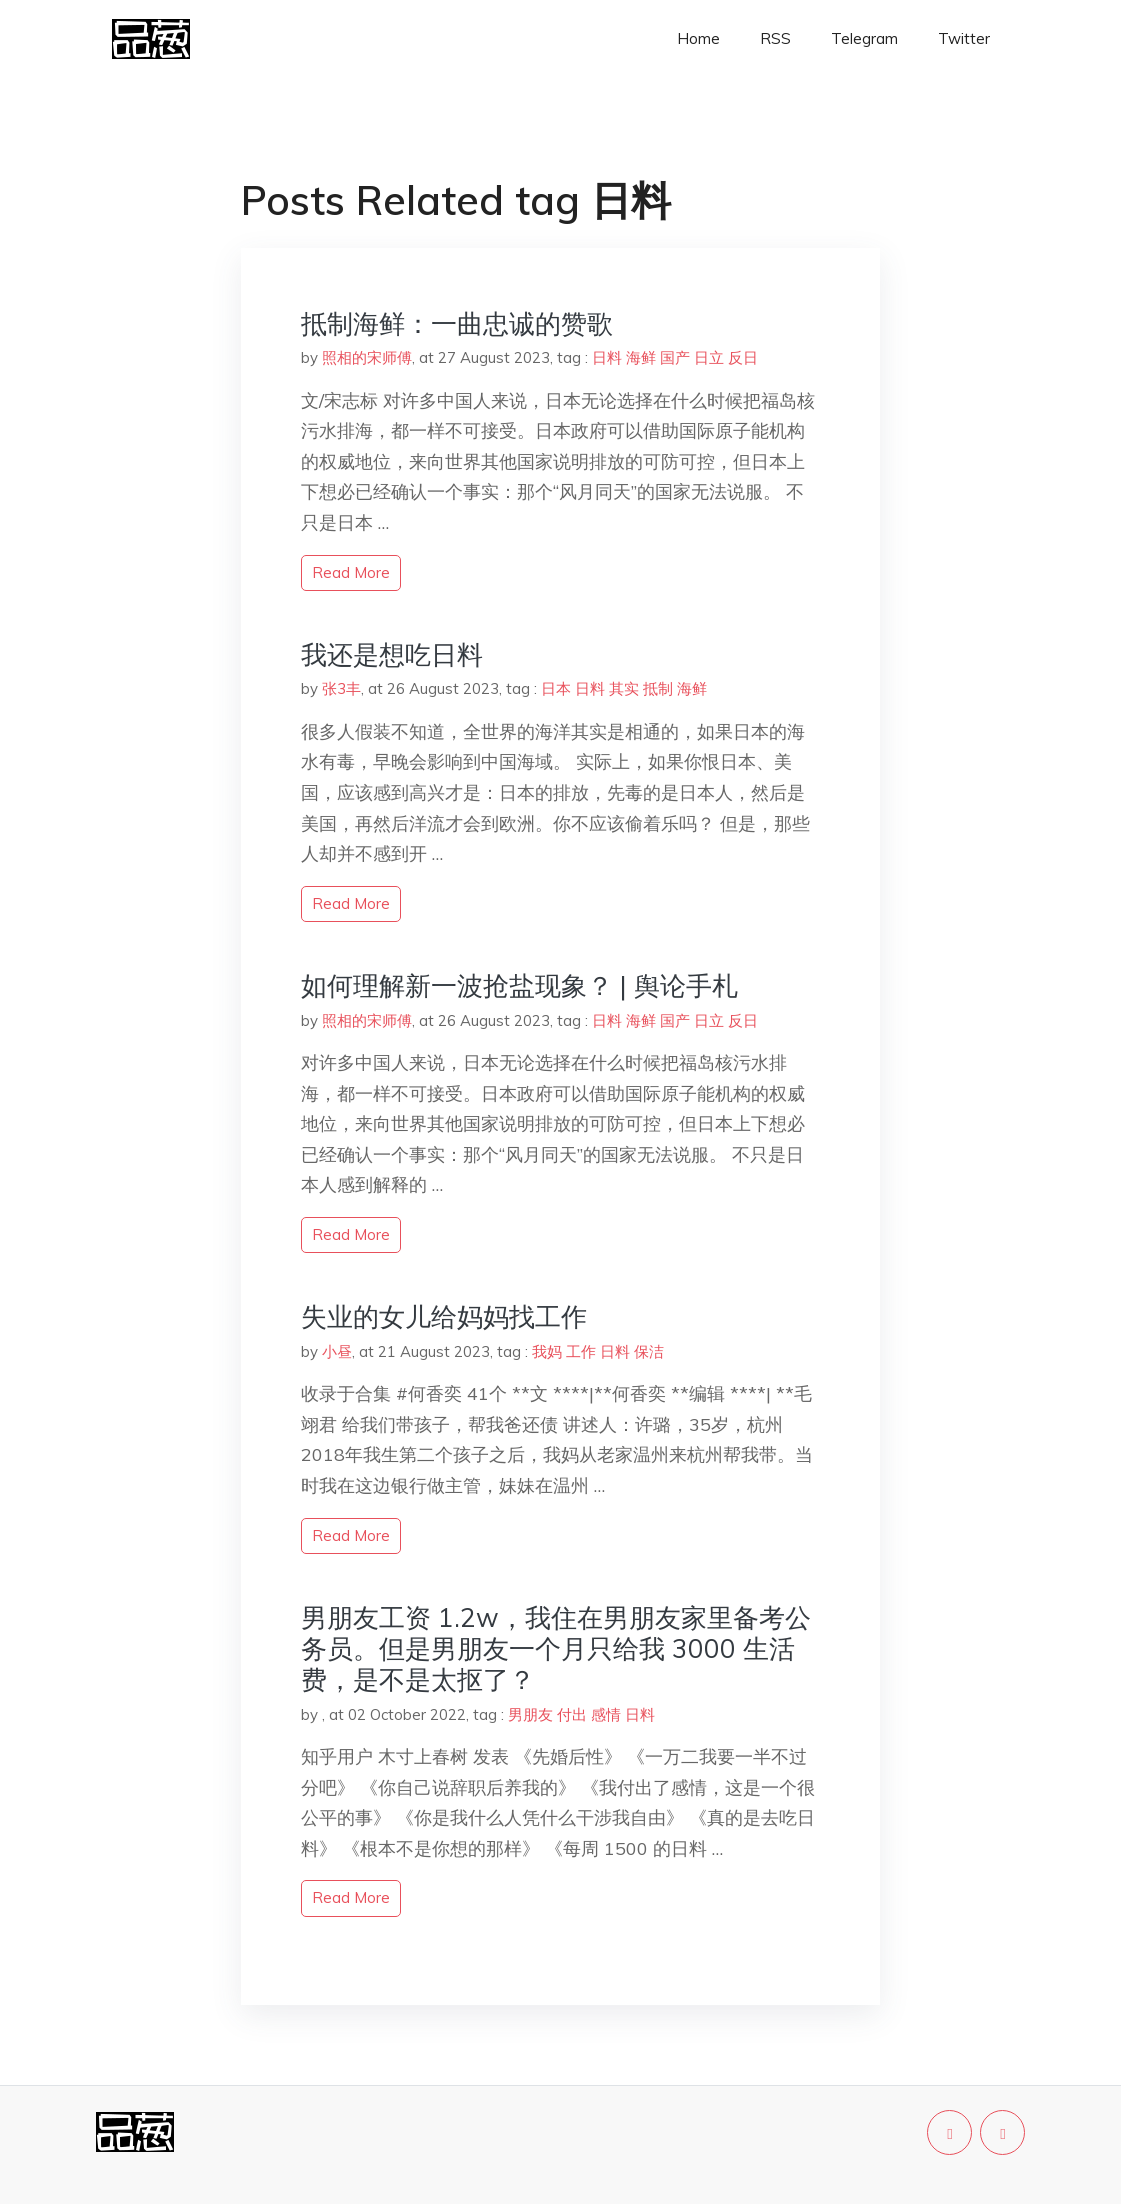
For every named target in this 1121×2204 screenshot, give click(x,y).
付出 (572, 1714)
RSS (775, 38)
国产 (675, 357)
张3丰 (341, 688)
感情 (606, 1714)
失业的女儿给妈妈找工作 (444, 1316)
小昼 (337, 1351)
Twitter (964, 38)
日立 (709, 357)
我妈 (547, 1351)
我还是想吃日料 (392, 654)
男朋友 (530, 1714)
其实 (624, 688)
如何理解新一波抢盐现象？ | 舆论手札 (519, 985)
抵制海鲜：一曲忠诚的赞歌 (457, 323)
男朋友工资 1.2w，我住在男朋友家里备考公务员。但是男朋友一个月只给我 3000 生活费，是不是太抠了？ (556, 1648)
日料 (607, 357)
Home (698, 38)
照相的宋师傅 (367, 357)
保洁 (649, 1351)
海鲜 (641, 357)
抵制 (658, 688)
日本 (556, 688)
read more (351, 572)
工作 (581, 1351)
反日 (743, 357)
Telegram (864, 38)
